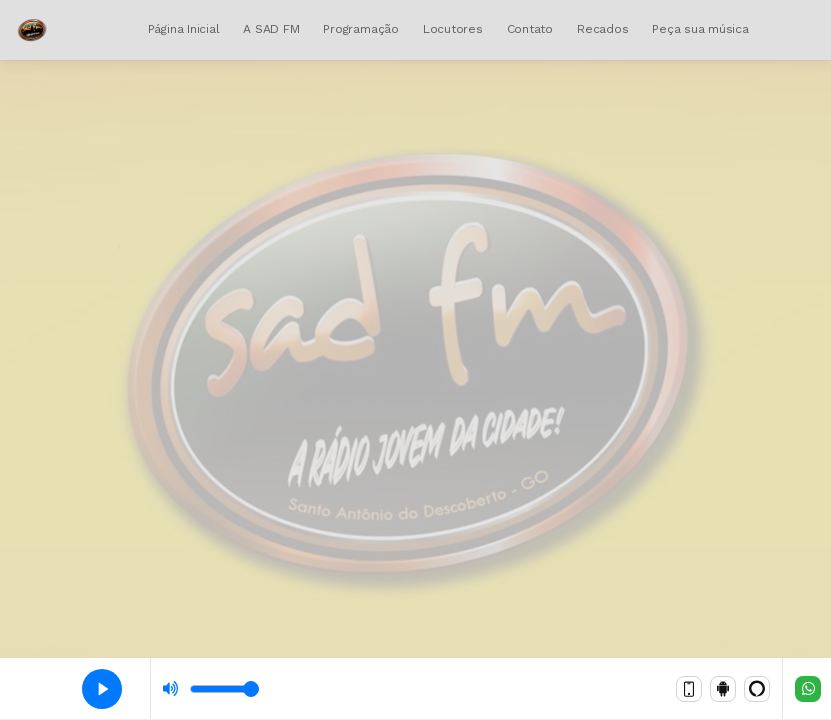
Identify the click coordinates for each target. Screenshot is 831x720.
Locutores (453, 29)
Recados (602, 29)
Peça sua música (700, 29)
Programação (360, 29)
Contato (530, 29)
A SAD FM (271, 29)
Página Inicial (184, 29)
